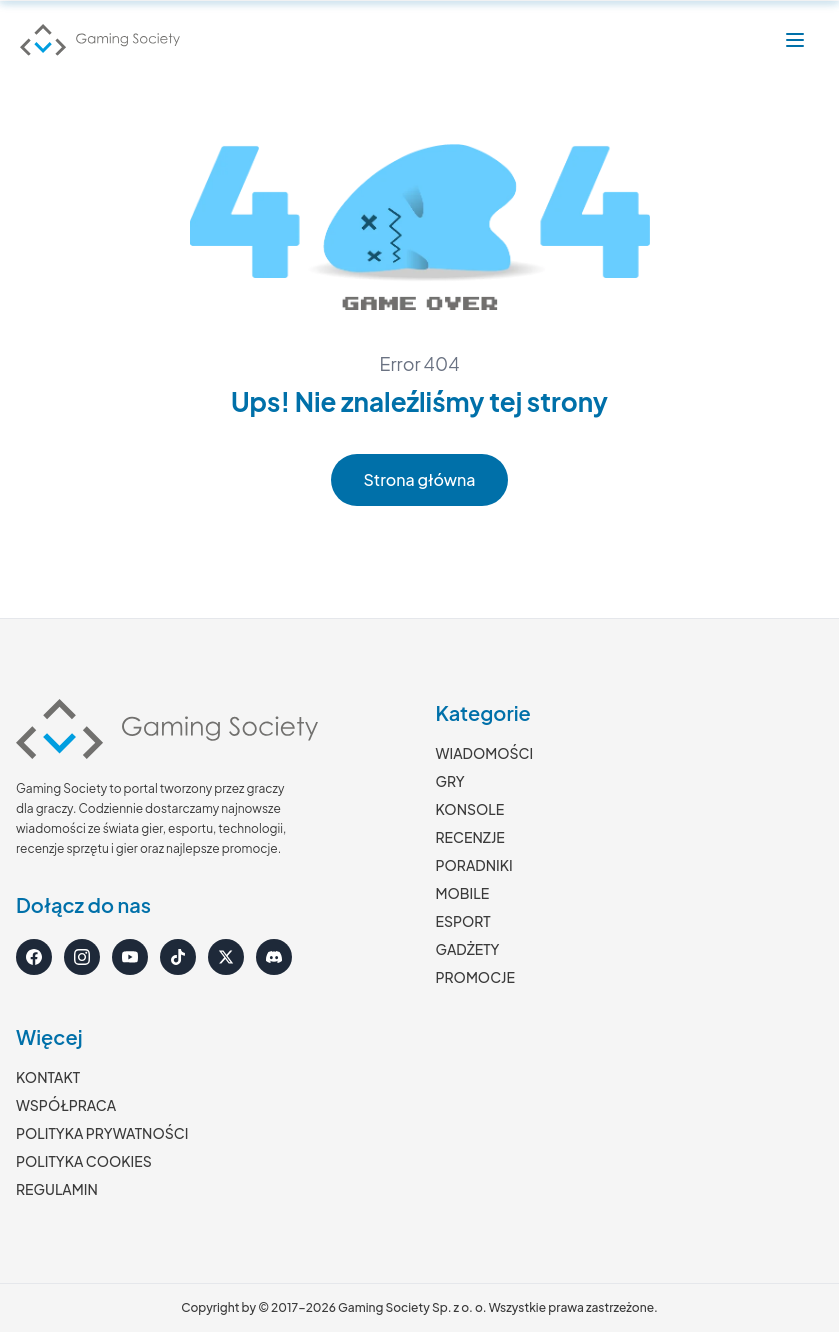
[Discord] (274, 957)
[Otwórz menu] (795, 40)
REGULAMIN (57, 1189)
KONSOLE (470, 809)
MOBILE (463, 893)
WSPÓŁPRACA (66, 1105)
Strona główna (419, 479)
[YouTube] (130, 957)
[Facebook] (34, 957)
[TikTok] (178, 957)
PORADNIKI (474, 865)
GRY (450, 781)
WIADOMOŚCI (485, 753)
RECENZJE (470, 837)
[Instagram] (82, 957)
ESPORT (463, 921)
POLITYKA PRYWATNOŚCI (102, 1133)
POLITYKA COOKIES (84, 1161)
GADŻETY (468, 949)
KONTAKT (48, 1077)
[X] (226, 957)
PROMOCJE (475, 977)
